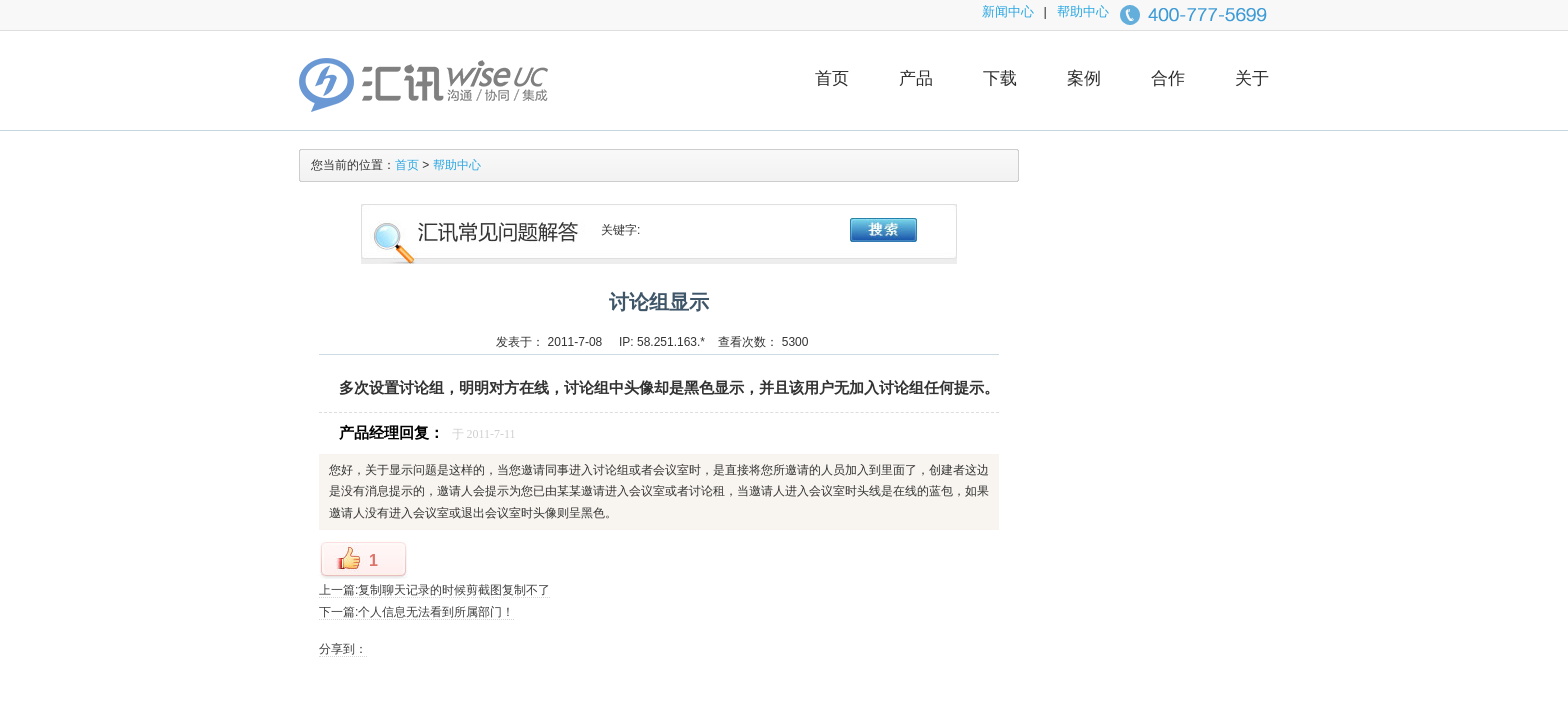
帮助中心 (1083, 11)
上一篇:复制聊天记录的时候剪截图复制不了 (434, 590)
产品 (916, 78)
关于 (1252, 78)
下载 (1000, 78)
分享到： (343, 649)
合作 (1168, 78)
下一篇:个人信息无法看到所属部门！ (416, 612)
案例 (1084, 78)
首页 (832, 78)
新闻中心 (1008, 11)
